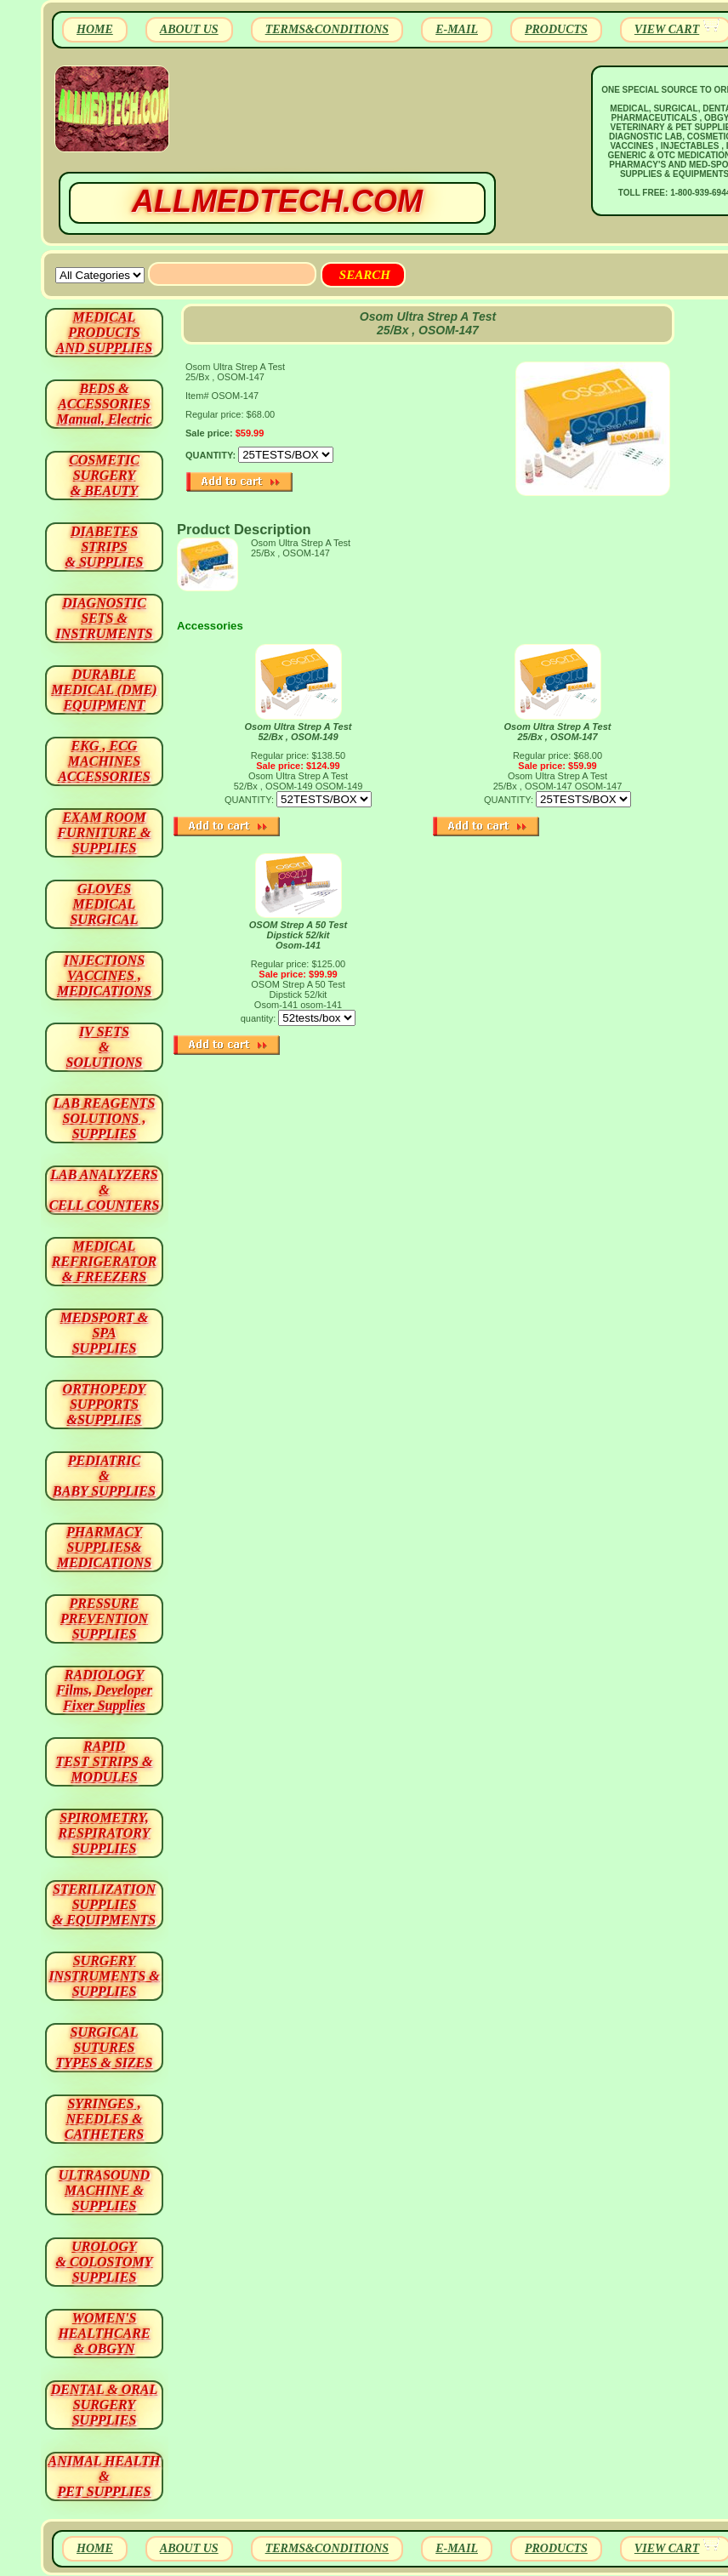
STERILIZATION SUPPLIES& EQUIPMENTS (104, 1904)
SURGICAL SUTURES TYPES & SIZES (104, 2047)
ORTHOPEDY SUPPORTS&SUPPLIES (104, 1404)
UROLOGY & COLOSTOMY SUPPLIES (104, 2261)
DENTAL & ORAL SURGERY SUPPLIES (104, 2404)
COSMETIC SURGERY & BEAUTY (104, 475)
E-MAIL (456, 29)
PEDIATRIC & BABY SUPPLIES (104, 1475)
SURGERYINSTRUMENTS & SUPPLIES (103, 1975)
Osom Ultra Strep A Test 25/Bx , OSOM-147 (557, 731)
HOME (95, 29)
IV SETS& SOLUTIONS (104, 1046)
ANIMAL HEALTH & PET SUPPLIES (104, 2476)
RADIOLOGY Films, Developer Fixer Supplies (104, 1690)
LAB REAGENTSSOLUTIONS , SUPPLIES (105, 1118)
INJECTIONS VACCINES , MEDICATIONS (104, 975)
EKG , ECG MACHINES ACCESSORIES (104, 761)
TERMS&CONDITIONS (327, 29)
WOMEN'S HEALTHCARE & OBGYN (104, 2333)
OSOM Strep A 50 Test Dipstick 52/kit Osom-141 (298, 935)
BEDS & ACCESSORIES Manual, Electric (103, 403)
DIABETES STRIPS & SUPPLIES (104, 546)
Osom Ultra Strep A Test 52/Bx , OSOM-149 (298, 731)
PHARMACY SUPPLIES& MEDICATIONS (104, 1547)
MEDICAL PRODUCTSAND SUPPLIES (104, 332)
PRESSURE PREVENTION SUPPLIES (104, 1618)
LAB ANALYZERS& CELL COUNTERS (104, 1189)
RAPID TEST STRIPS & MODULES (104, 1761)
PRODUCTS (556, 29)
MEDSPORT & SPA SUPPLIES (104, 1332)
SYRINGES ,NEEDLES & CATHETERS (104, 2118)
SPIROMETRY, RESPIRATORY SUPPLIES (105, 1832)
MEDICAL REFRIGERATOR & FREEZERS (104, 1261)
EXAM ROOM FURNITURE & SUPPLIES (104, 832)
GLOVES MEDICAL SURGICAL (104, 903)
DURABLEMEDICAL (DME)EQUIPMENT (103, 689)
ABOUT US (189, 29)
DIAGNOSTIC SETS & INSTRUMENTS (104, 618)
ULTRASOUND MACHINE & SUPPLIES (104, 2190)
